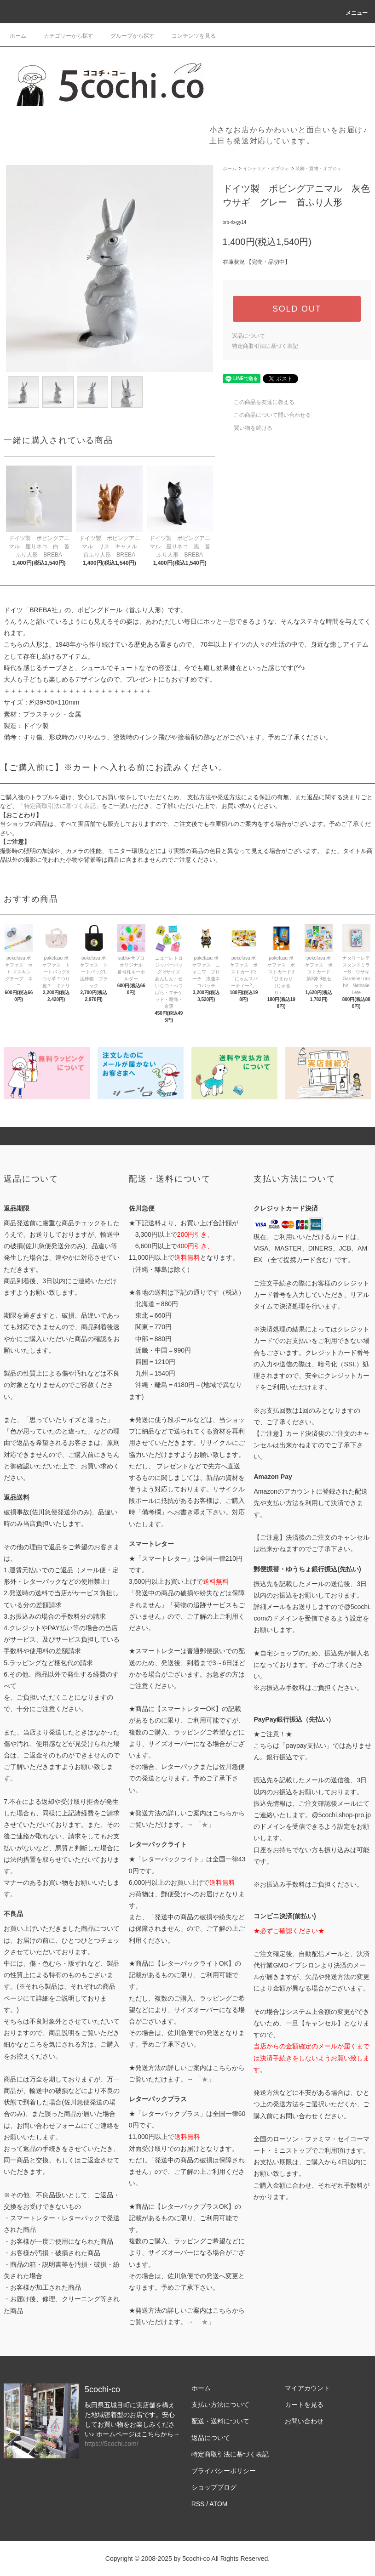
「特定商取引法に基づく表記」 (60, 805)
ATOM (218, 2504)
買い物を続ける (247, 428)
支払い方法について (220, 2404)
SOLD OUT (296, 308)
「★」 (204, 1824)
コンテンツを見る (188, 36)
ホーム (18, 36)
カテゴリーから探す (63, 36)
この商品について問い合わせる (267, 415)
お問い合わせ (304, 2421)
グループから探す (127, 36)
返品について (248, 336)
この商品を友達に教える (258, 402)
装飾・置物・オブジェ (318, 168)
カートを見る (304, 2404)
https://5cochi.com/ (111, 2443)
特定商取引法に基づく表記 (265, 346)
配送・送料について (220, 2421)
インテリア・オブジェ (266, 168)
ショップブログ (214, 2487)
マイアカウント (307, 2388)
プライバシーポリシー (223, 2470)
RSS (198, 2504)
